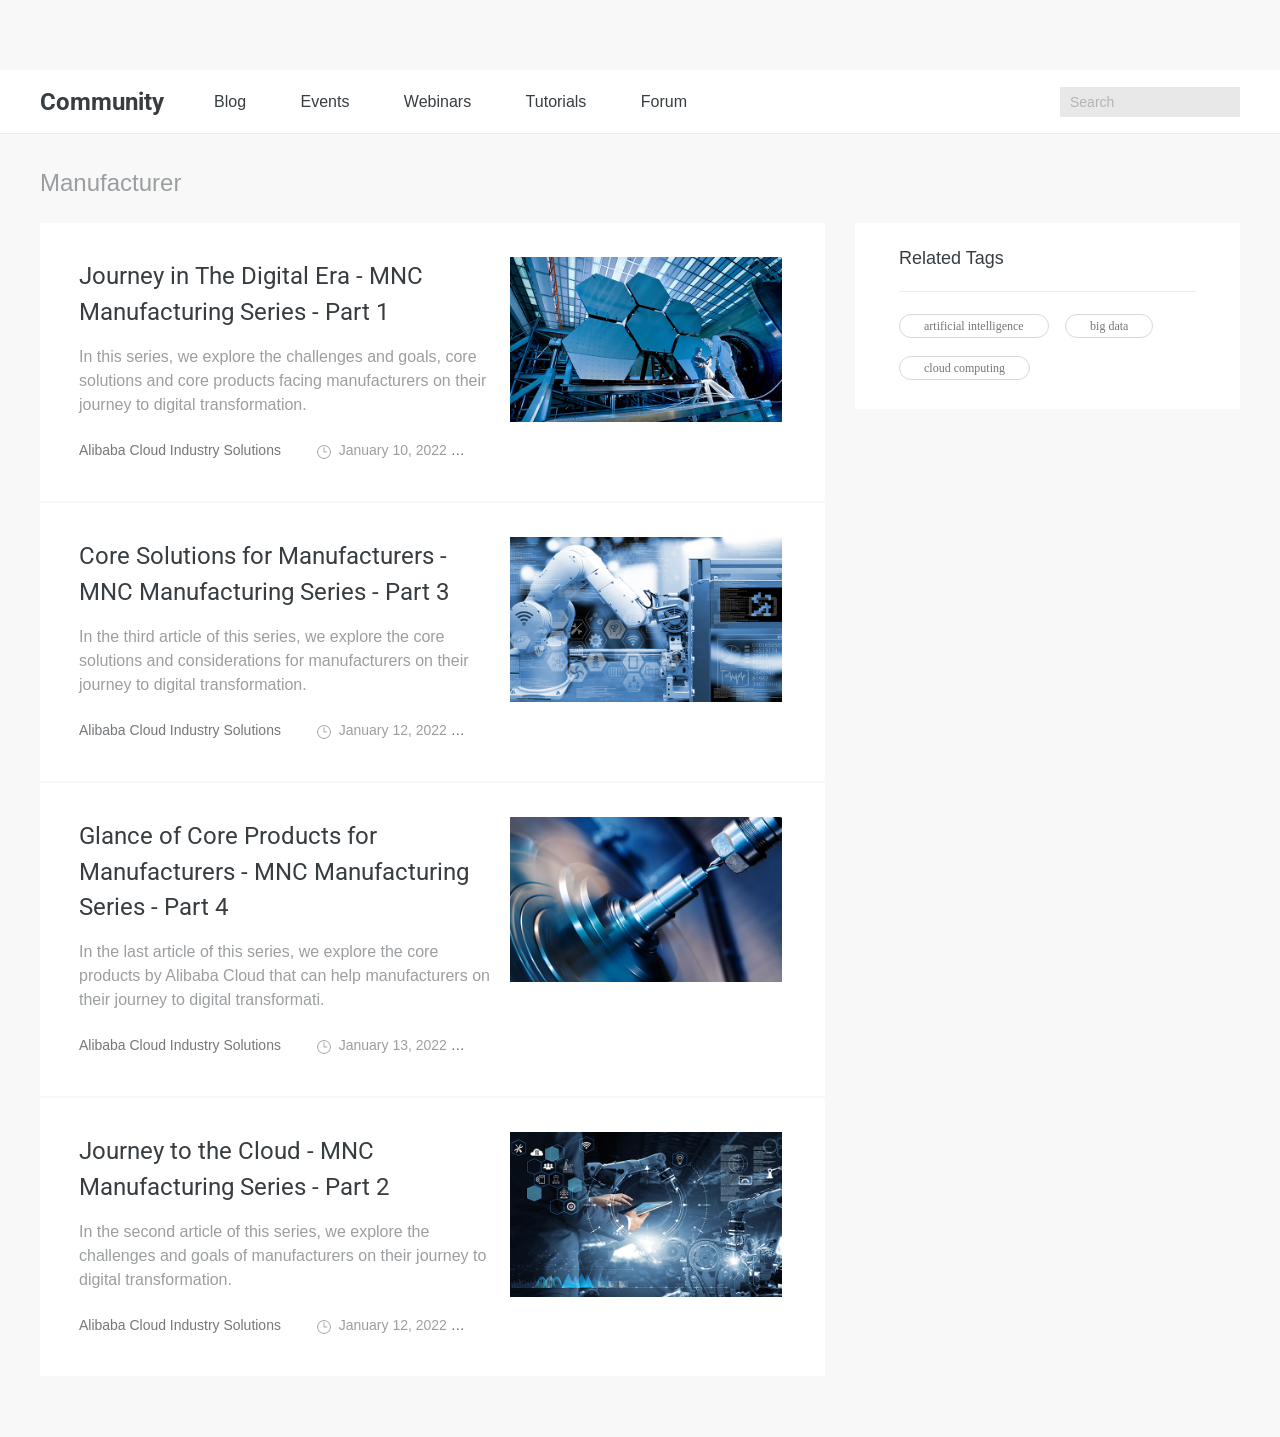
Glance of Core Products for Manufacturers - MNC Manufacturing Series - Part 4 (274, 872)
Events (324, 101)
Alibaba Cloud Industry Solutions (180, 450)
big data (1109, 326)
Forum (664, 101)
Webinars (437, 101)
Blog (230, 101)
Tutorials (556, 101)
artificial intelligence (974, 326)
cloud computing (964, 368)
